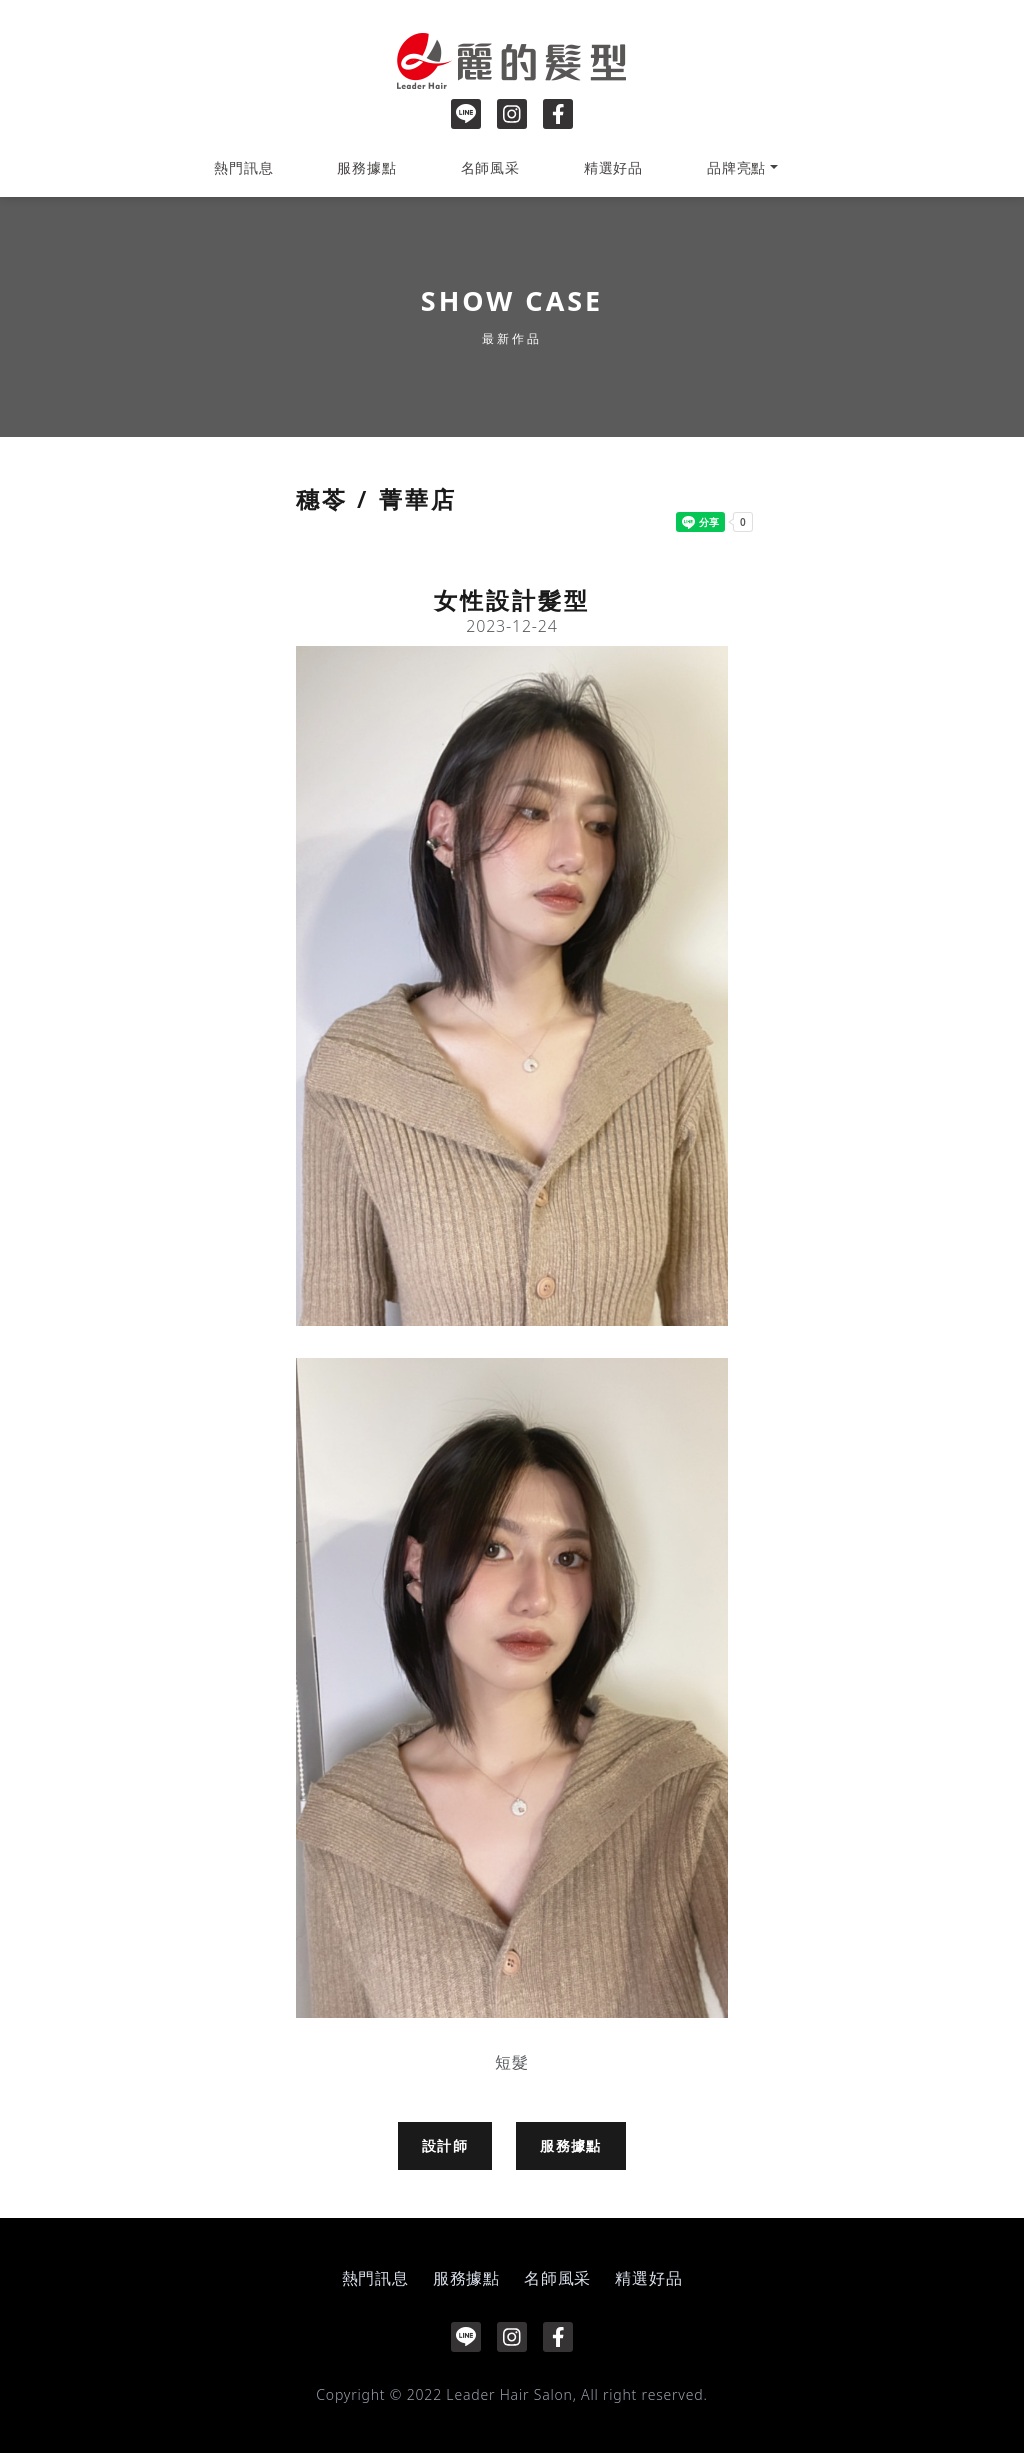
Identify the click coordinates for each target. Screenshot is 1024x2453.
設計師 (445, 2145)
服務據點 (366, 167)
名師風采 (490, 167)
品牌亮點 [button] (736, 167)
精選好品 (613, 167)
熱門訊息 (243, 167)
